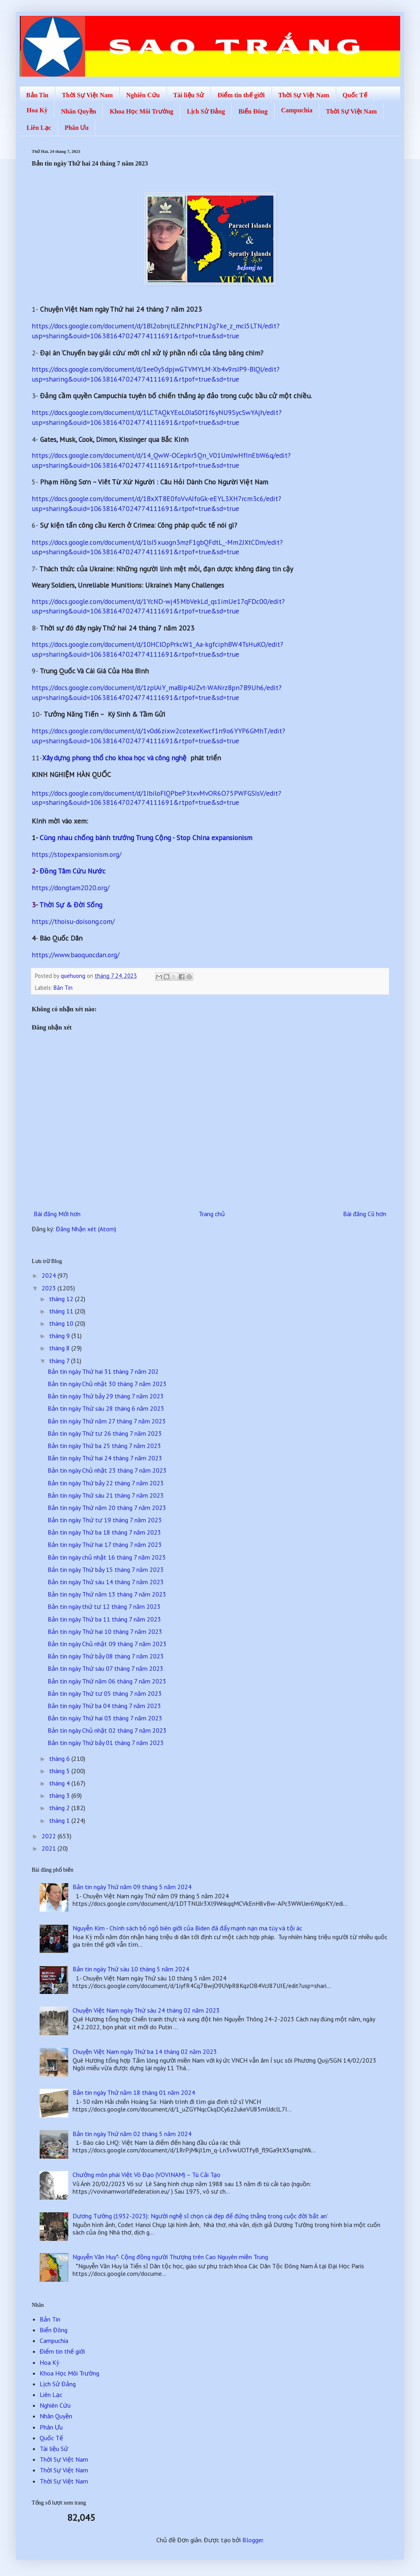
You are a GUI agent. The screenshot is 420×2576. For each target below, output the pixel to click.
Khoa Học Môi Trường (141, 111)
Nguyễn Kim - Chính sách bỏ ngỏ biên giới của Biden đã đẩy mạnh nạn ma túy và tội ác (187, 1928)
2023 (50, 1288)
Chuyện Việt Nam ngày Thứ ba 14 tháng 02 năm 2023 (145, 2051)
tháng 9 (60, 1336)
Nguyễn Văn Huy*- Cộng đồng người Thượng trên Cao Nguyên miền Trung (170, 2257)
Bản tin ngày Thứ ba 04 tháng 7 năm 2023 (104, 1706)
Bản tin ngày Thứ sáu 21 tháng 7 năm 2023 (106, 1495)
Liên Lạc (39, 127)
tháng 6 (60, 1758)
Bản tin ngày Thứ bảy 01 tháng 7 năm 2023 (106, 1743)
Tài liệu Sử (188, 95)
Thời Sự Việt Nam (87, 95)
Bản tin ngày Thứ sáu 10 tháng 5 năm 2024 (131, 1969)
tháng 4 (60, 1783)
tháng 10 (62, 1323)
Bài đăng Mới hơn (57, 1214)
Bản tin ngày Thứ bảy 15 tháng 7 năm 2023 (106, 1569)
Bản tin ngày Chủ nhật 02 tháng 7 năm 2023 (107, 1730)
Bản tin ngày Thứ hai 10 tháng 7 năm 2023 (105, 1631)
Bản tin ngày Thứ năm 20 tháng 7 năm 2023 (107, 1508)
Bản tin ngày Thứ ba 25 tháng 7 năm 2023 (104, 1446)
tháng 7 (60, 1361)
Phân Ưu (76, 127)
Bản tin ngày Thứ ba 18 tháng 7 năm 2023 (104, 1532)
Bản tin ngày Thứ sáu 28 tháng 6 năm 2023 (106, 1408)
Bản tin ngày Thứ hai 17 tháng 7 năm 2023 (105, 1544)
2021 (50, 1848)
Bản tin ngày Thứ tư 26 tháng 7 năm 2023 (105, 1433)
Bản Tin (37, 95)
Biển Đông (252, 111)
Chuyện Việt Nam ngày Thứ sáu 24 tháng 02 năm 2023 (146, 2010)
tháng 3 (60, 1795)
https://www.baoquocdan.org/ (75, 954)
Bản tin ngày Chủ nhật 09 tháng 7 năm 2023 (107, 1644)
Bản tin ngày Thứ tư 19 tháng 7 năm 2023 (105, 1520)
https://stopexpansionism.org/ (76, 854)
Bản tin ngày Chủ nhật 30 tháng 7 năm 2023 (107, 1384)
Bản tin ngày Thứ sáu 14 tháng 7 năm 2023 (106, 1582)
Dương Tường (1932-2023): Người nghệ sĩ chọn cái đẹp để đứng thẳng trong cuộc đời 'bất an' (200, 2216)
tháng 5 (60, 1771)
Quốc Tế (355, 95)
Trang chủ (212, 1214)
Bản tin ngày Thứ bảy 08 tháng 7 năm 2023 (106, 1656)
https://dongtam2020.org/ (70, 887)
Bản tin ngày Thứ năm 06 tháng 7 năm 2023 (107, 1681)
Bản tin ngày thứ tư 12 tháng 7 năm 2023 (104, 1606)
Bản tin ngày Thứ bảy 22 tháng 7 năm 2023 (106, 1483)
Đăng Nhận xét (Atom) (86, 1229)
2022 (50, 1836)
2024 (50, 1275)
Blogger (252, 2540)
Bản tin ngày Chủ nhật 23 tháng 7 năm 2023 (107, 1470)
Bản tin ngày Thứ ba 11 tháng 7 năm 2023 (104, 1619)
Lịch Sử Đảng (206, 111)
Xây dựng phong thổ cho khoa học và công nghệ (114, 757)
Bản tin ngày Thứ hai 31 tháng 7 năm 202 (103, 1371)
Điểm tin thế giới (241, 95)
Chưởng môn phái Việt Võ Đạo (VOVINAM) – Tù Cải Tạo (147, 2175)
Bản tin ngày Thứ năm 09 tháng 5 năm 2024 (132, 1887)
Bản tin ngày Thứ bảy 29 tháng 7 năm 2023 (106, 1396)
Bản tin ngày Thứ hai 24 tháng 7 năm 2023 (105, 1458)
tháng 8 (60, 1348)
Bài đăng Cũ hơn (364, 1214)
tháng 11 (62, 1311)
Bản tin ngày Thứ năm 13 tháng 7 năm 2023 (107, 1594)
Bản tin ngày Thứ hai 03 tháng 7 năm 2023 (105, 1718)
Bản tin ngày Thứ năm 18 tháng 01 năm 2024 (134, 2092)
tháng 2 (60, 1808)
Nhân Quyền (78, 111)
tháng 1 (60, 1820)
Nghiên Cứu (142, 95)
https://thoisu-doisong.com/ (73, 921)
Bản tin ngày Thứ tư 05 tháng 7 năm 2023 (105, 1693)
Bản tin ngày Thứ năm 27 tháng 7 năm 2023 (107, 1421)
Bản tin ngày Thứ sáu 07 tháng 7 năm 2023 (105, 1668)
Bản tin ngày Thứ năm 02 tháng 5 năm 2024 (132, 2134)
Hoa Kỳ (37, 110)
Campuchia (297, 110)
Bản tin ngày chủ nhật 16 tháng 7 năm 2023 (107, 1557)
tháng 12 (62, 1299)
